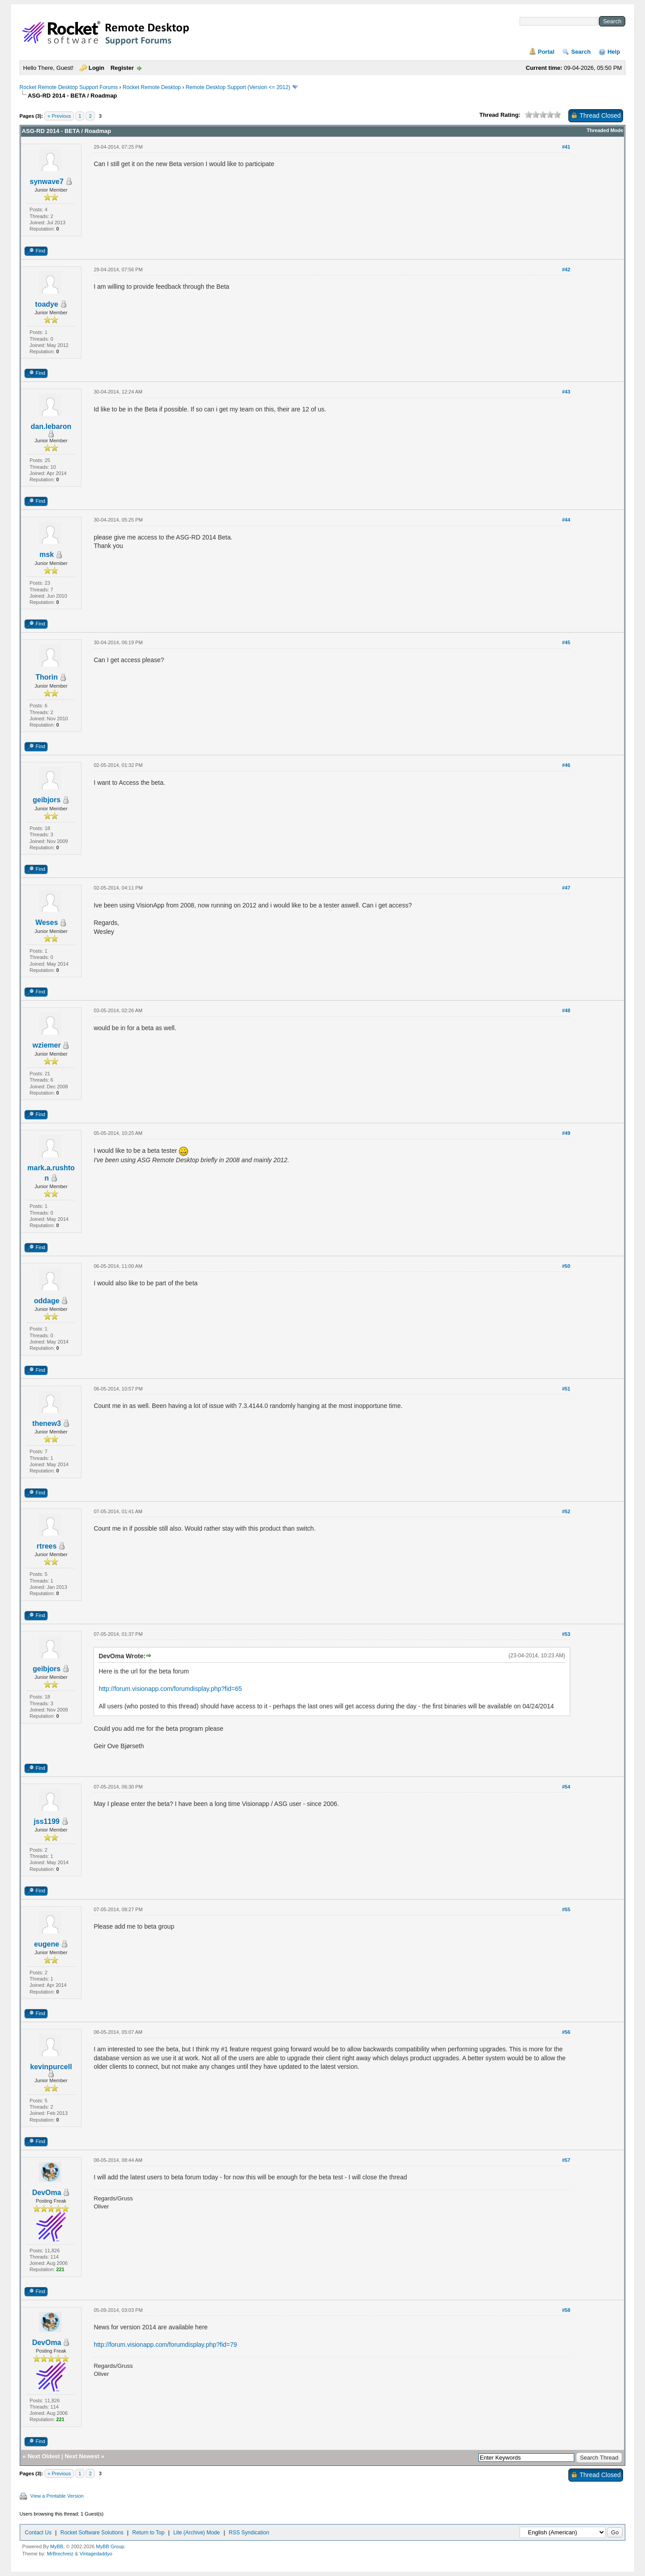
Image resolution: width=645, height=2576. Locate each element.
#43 (566, 391)
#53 (566, 1634)
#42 (566, 269)
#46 (566, 765)
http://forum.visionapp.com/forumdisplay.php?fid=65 (170, 1688)
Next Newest (82, 2456)
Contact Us (38, 2532)
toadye (46, 304)
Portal (546, 51)
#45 (566, 642)
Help (613, 51)
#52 (566, 1511)
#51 (566, 1388)
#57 (566, 2160)
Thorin (46, 677)
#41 (566, 147)
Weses (46, 922)
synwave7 (47, 181)
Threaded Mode (605, 130)
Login (96, 67)
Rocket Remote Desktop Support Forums (69, 87)
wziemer (47, 1045)
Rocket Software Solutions (92, 2532)
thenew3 (46, 1423)
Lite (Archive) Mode (196, 2532)
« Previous (59, 116)
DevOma (46, 2192)
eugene (46, 1944)
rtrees (46, 1546)
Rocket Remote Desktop (152, 87)
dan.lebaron (51, 426)
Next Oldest (43, 2456)
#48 (566, 1010)
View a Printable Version (57, 2496)
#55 (566, 1909)
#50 (566, 1266)
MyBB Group (110, 2546)
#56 (566, 2032)
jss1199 (47, 1821)
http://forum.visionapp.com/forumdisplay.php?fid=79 (165, 2344)
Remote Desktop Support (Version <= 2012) (237, 87)
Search (580, 51)
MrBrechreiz (60, 2553)
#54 (566, 1786)
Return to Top (148, 2532)
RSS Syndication (249, 2532)
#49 (566, 1133)
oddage (47, 1301)
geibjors (46, 800)
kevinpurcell (51, 2067)
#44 (566, 519)
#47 (566, 887)
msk (46, 554)
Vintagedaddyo (95, 2553)
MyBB (56, 2546)
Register (122, 67)
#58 (566, 2310)
